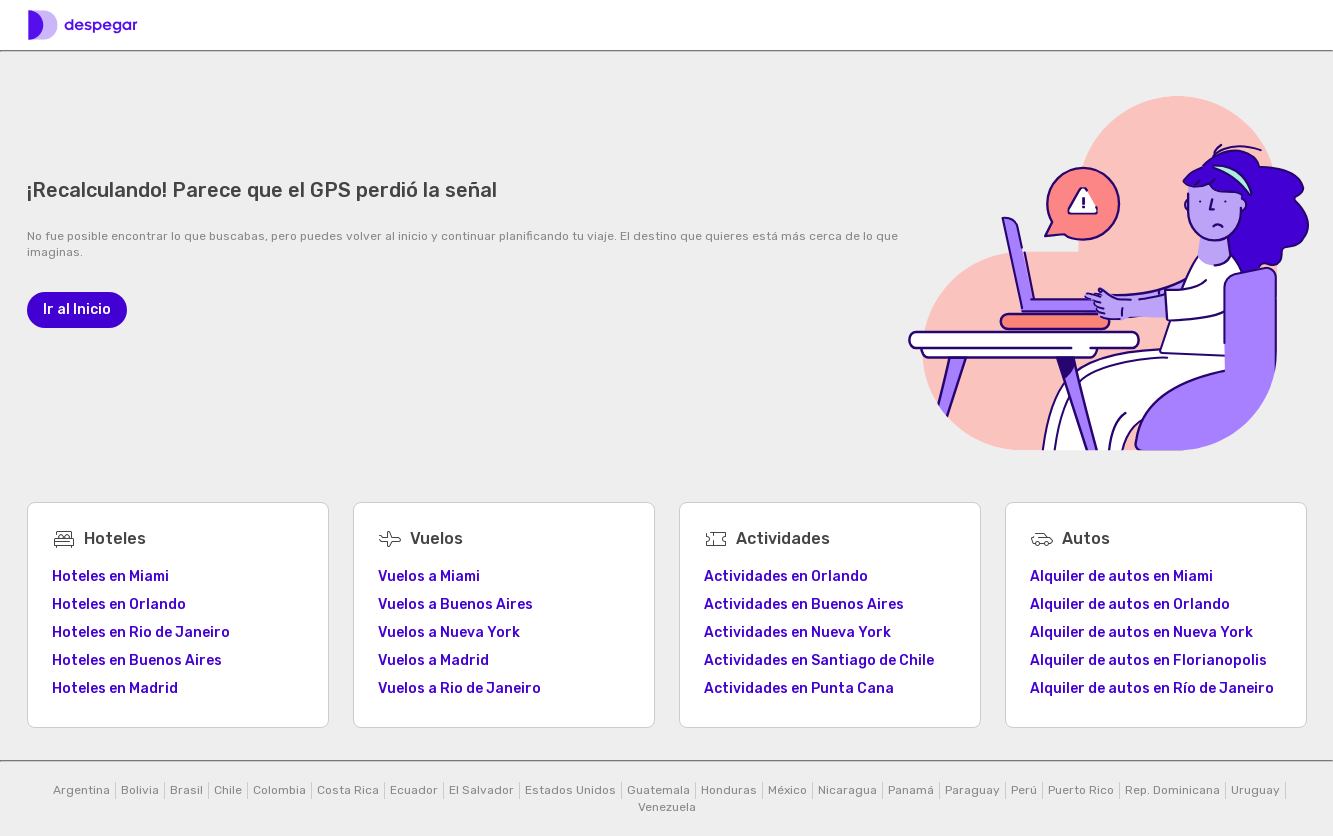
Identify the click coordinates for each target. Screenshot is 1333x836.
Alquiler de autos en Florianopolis (1148, 660)
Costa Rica (348, 790)
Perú (1024, 790)
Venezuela (667, 807)
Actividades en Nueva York (797, 632)
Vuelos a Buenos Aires (455, 604)
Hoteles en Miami (110, 576)
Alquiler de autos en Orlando (1130, 604)
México (787, 790)
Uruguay (1255, 790)
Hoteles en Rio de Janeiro (141, 632)
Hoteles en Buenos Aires (137, 660)
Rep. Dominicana (1172, 790)
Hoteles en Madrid (115, 688)
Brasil (186, 790)
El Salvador (481, 790)
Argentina (81, 790)
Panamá (911, 790)
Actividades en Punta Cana (799, 688)
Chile (228, 790)
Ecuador (414, 790)
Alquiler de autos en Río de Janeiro (1152, 688)
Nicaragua (847, 790)
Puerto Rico (1081, 790)
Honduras (729, 790)
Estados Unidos (570, 790)
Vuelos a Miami (429, 576)
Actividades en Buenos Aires (804, 604)
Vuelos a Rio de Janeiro (459, 688)
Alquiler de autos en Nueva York (1141, 632)
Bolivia (140, 790)
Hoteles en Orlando (119, 604)
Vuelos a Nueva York (449, 632)
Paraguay (972, 790)
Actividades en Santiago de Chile (819, 660)
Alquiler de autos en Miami (1121, 576)
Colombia (279, 790)
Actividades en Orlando (786, 576)
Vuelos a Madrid (433, 660)
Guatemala (658, 790)
